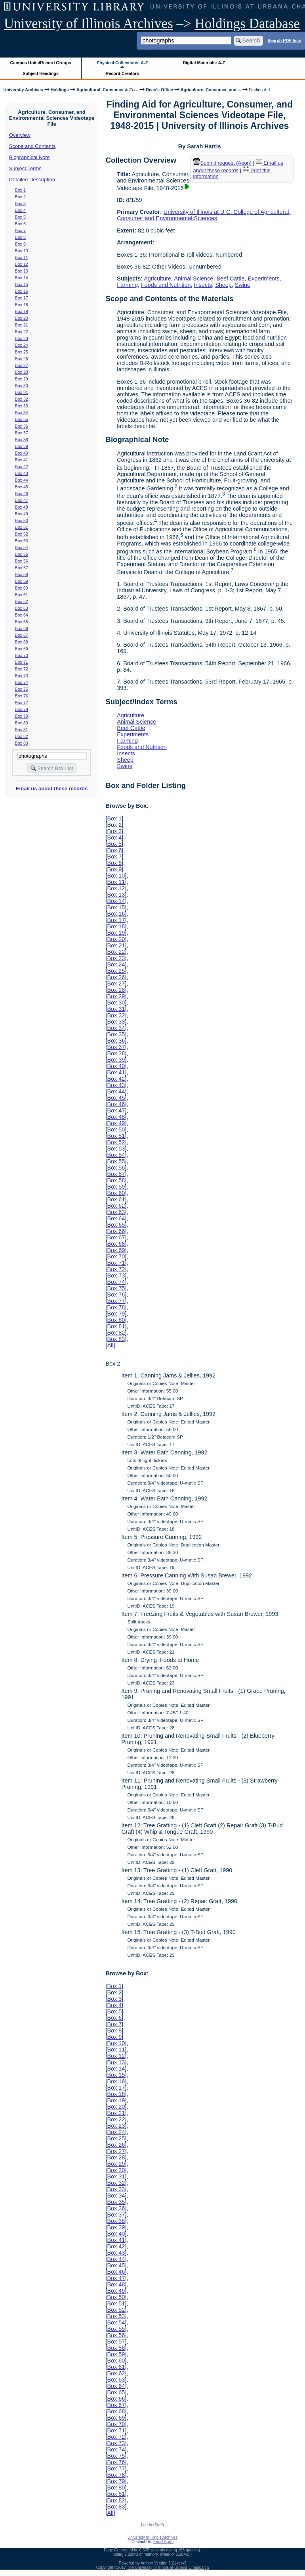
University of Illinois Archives (88, 23)
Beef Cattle (230, 278)
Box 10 (21, 250)
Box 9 (20, 244)
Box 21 (21, 325)
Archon (147, 2563)
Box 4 (20, 210)
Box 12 (21, 264)
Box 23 (21, 338)
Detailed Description (32, 179)
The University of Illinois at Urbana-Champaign (168, 2567)
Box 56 (21, 561)
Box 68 (21, 642)
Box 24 (21, 345)
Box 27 (21, 365)
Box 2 (20, 196)
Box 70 (21, 655)
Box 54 (21, 547)
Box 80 (21, 722)
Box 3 (20, 203)
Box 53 (21, 540)
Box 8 (20, 237)
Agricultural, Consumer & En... (107, 89)
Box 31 (21, 392)
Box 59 (21, 581)
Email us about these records (52, 788)
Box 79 (21, 716)
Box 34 (21, 412)
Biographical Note (29, 157)
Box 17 (21, 298)
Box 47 (21, 500)
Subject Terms (25, 168)
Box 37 (21, 432)
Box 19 (21, 311)
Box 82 (21, 736)
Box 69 (21, 648)
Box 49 (21, 513)
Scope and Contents (32, 146)
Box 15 (21, 284)
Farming (127, 285)
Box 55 (21, 554)
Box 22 (21, 331)
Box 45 (21, 486)
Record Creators (122, 73)
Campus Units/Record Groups (40, 62)
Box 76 (21, 695)
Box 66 (21, 628)
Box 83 (21, 743)
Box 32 (21, 399)
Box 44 (21, 480)
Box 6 (20, 223)
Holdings (60, 89)
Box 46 (21, 493)
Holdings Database (247, 23)
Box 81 (21, 729)
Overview (19, 135)
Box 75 (21, 689)
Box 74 (21, 682)
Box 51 (21, 527)
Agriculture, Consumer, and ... (211, 89)
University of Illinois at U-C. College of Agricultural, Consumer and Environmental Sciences (203, 215)
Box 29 (21, 379)
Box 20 (21, 318)
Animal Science (193, 278)
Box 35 (21, 419)
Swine (242, 285)
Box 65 (21, 621)
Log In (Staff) (152, 2525)
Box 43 (21, 473)
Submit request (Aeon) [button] (222, 163)
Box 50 (21, 520)
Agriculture (157, 278)
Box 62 (21, 601)
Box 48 (21, 507)
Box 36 (21, 426)
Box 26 (21, 358)
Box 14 (21, 277)
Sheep (223, 285)
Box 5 (20, 217)
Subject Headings (41, 73)
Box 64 (21, 615)
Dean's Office (159, 89)
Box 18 (21, 304)
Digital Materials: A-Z (204, 62)
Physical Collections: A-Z (122, 62)
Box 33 (21, 405)
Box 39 (21, 446)
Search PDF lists (284, 40)
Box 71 (21, 662)
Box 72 (21, 669)
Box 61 (21, 594)
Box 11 (21, 257)
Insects (203, 285)
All (110, 1345)
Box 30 (21, 385)
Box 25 (21, 352)
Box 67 (21, 635)
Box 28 (21, 372)
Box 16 (21, 291)
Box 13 (21, 271)
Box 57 (21, 567)
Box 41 (21, 459)
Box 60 (21, 588)
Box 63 (21, 608)
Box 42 (21, 466)
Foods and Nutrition (166, 285)
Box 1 (20, 190)
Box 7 (20, 230)
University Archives (23, 89)
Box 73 (21, 675)
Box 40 (21, 453)
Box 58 (21, 574)
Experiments (264, 278)
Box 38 (21, 439)
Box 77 (21, 702)
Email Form (163, 2542)
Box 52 (21, 534)
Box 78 (21, 709)
